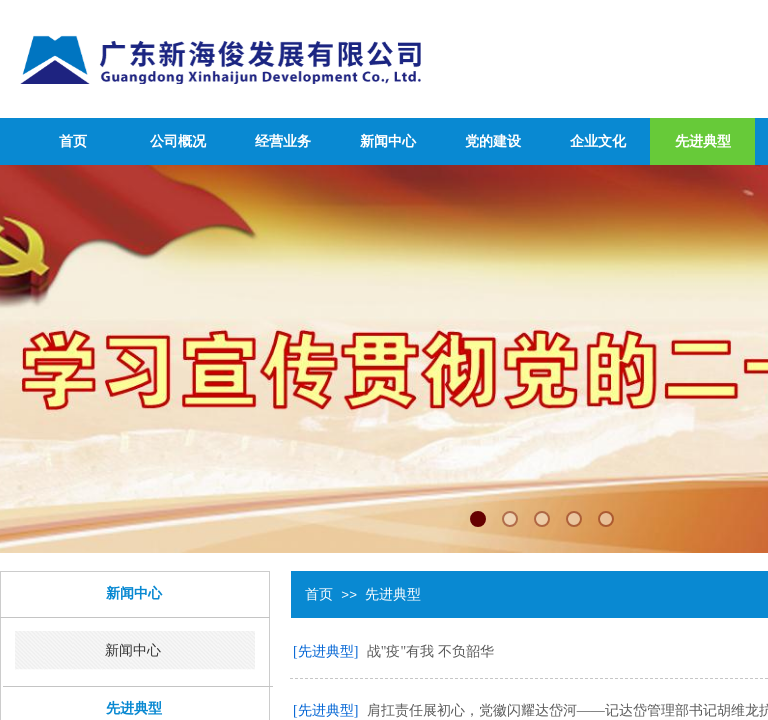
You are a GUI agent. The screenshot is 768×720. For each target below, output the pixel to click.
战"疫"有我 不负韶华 (430, 651)
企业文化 (598, 141)
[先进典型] (325, 651)
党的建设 (493, 141)
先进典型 (703, 141)
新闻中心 (388, 141)
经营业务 (283, 141)
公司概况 (178, 141)
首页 (73, 141)
